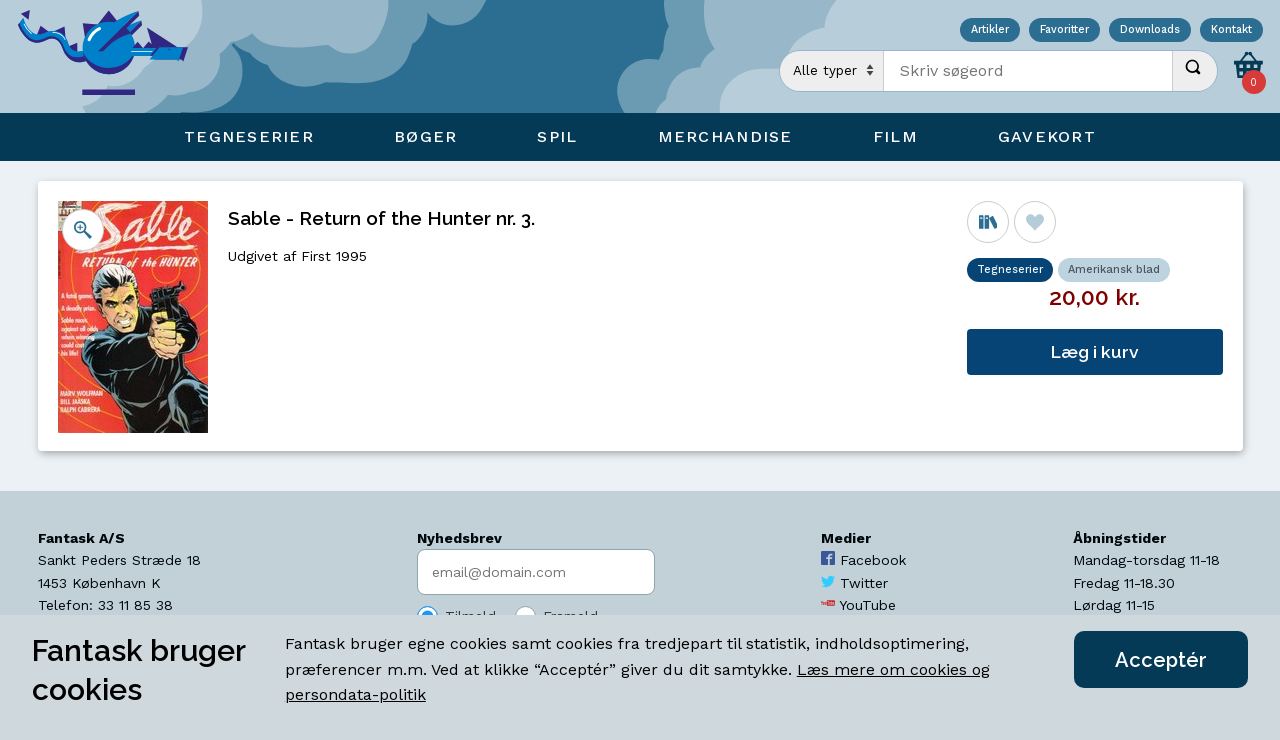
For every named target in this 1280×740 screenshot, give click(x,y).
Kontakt (1231, 30)
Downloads (1150, 30)
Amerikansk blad (1114, 269)
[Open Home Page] (113, 56)
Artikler (990, 30)
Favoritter (1064, 30)
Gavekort (1047, 136)
